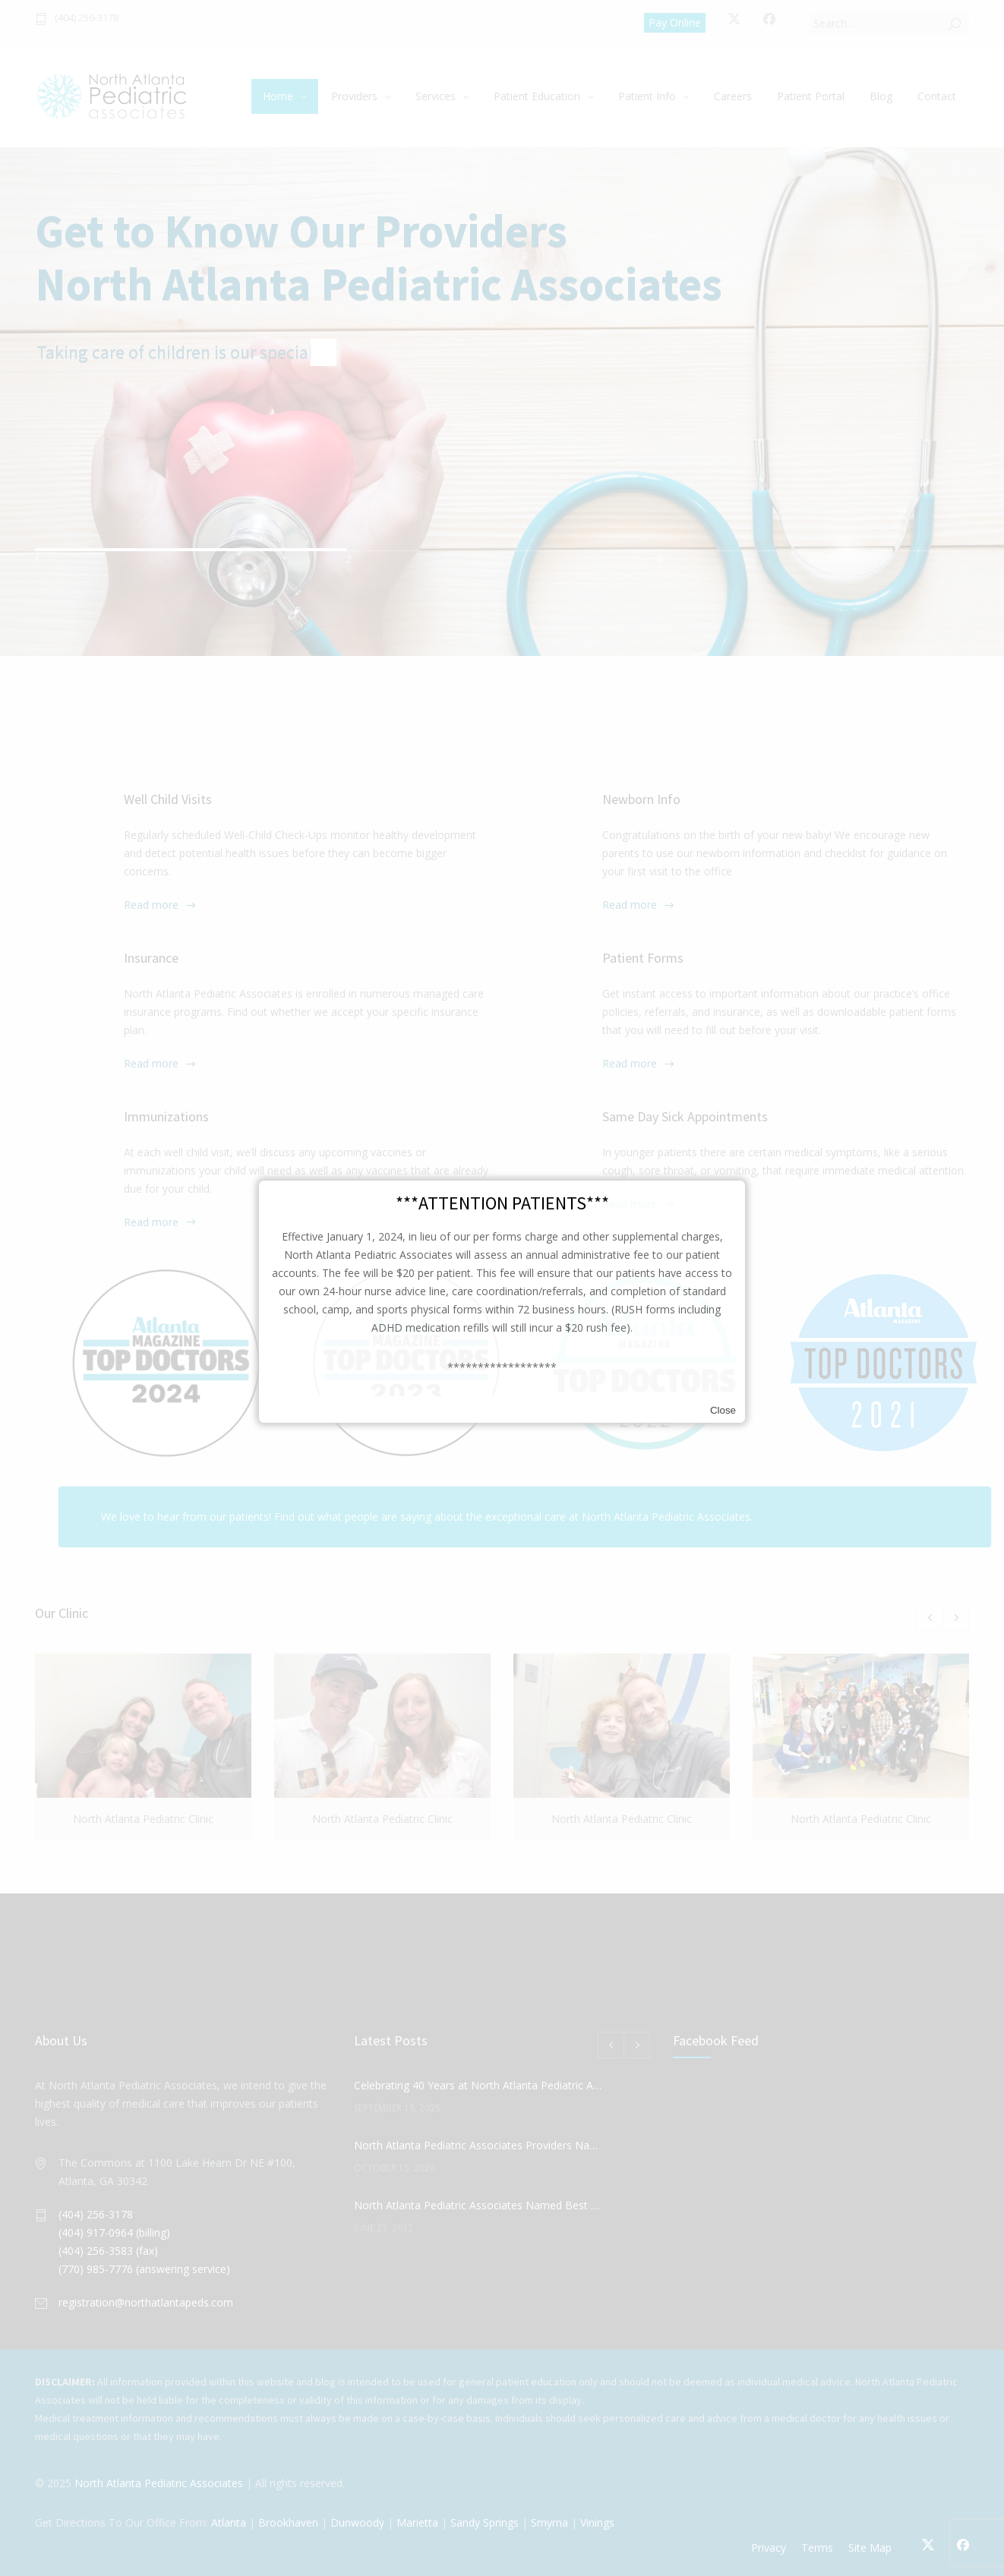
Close (723, 1410)
